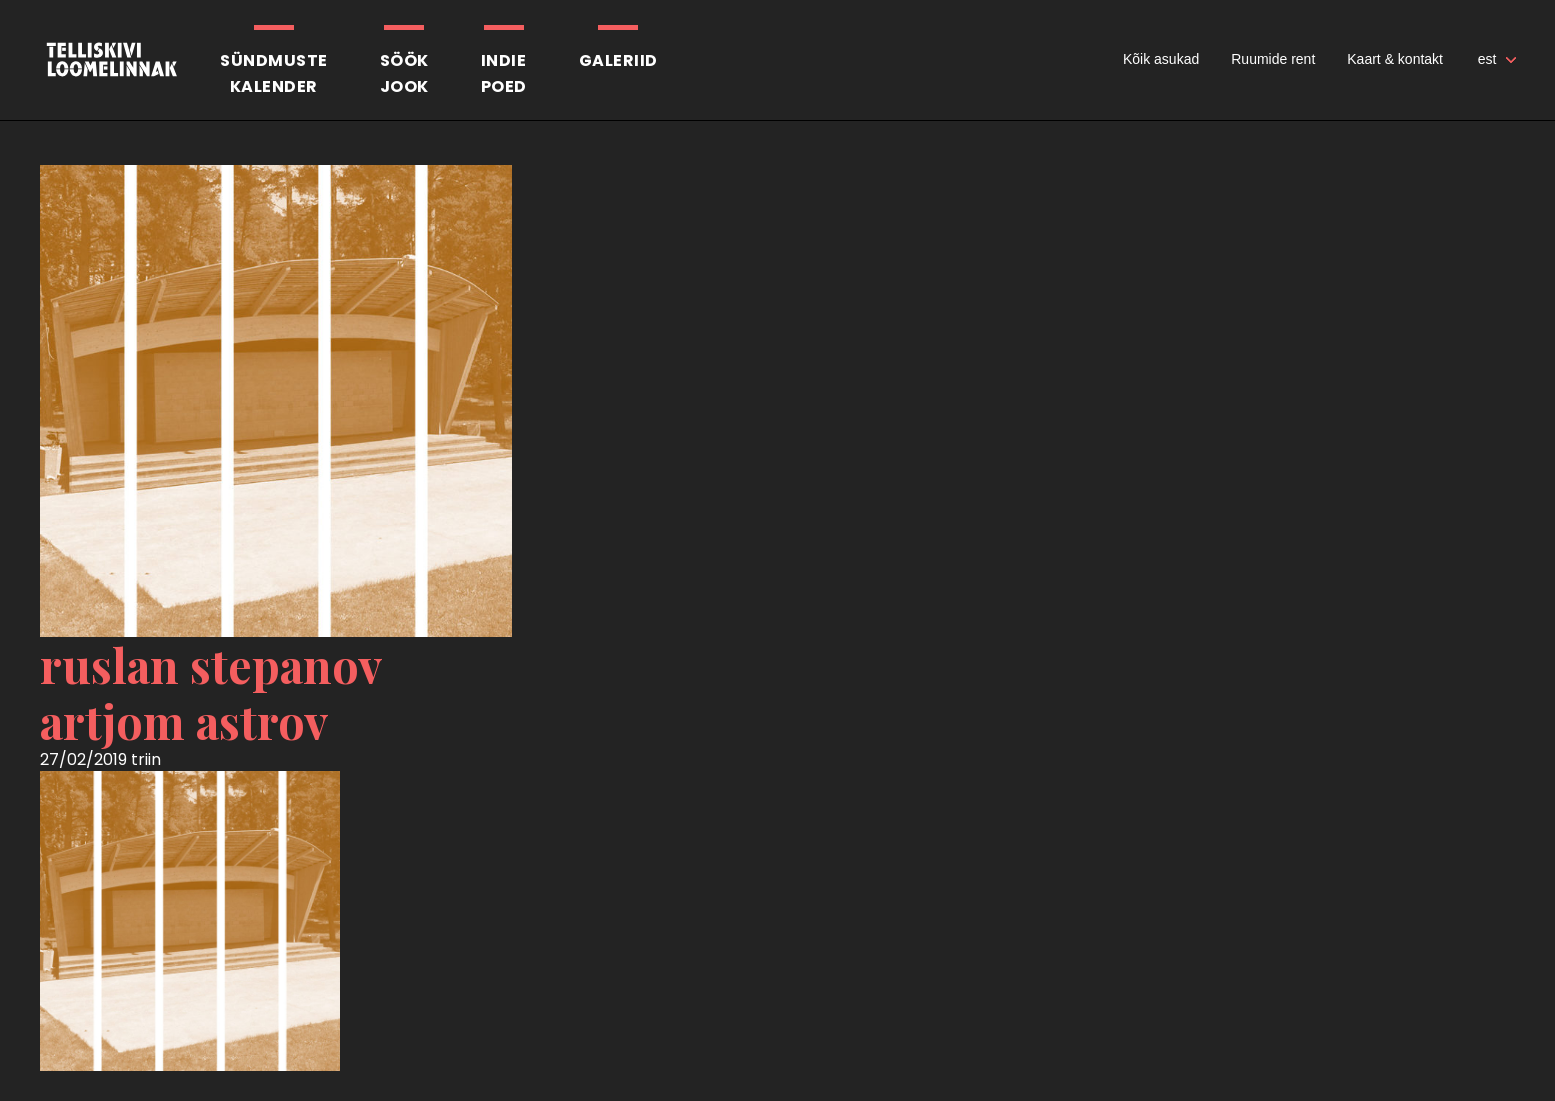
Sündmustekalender (274, 73)
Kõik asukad (1161, 59)
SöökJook (404, 73)
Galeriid (618, 60)
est (1487, 59)
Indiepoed (504, 73)
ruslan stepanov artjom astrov (211, 693)
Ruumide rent (1273, 59)
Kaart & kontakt (1395, 59)
